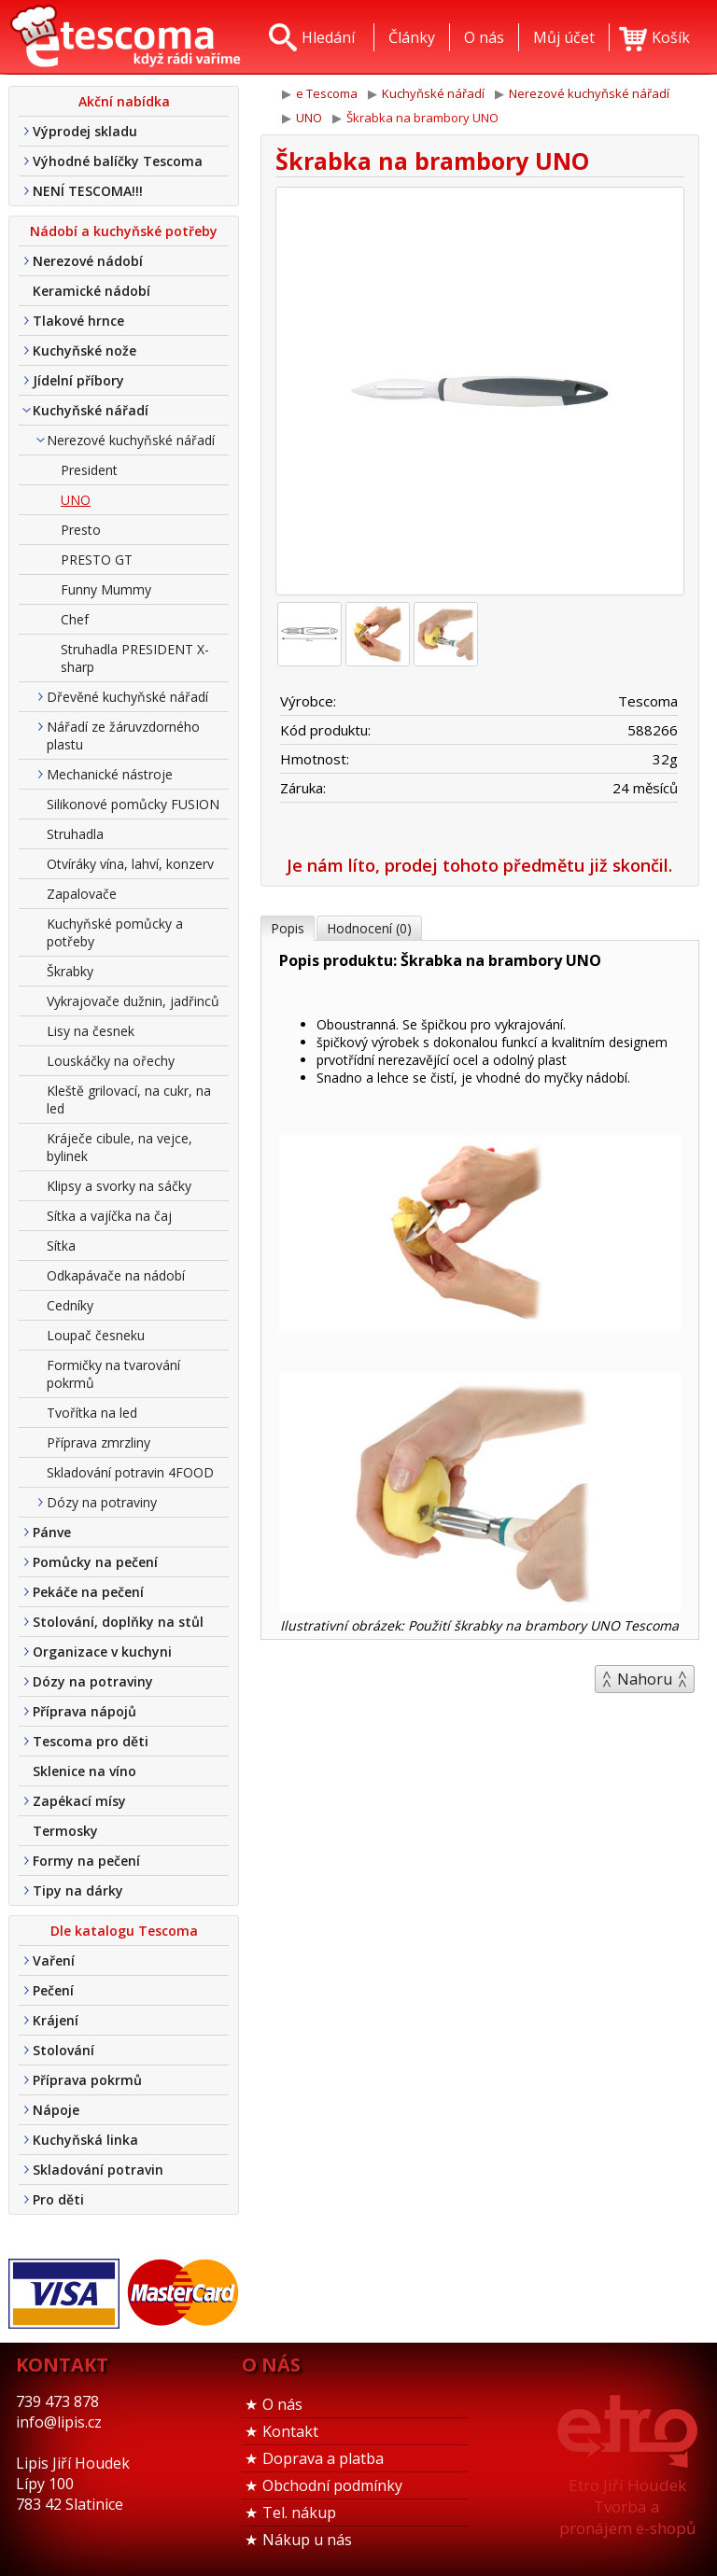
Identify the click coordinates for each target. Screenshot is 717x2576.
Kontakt (290, 2431)
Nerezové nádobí (88, 261)
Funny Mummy (106, 589)
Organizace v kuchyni (102, 1651)
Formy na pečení (86, 1860)
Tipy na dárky (78, 1890)
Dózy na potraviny (102, 1502)
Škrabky (70, 971)
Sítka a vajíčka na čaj (109, 1216)
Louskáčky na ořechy (111, 1061)
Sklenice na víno (84, 1771)
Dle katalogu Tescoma (124, 1930)
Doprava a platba (323, 2458)
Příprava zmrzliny (98, 1442)
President (89, 470)
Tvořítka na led (92, 1412)
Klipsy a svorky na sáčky (119, 1186)
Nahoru (644, 1679)
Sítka (61, 1245)
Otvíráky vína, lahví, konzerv (130, 864)
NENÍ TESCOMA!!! (88, 191)
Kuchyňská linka (85, 2140)
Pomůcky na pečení (95, 1562)
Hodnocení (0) (369, 928)
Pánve (52, 1532)
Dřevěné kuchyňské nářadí (127, 697)
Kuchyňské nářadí (90, 410)
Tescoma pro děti (90, 1741)
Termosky (65, 1831)
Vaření (54, 1960)
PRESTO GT (97, 559)
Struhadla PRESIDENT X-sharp (135, 658)
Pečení (53, 1990)
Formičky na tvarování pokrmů (113, 1374)
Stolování (63, 2050)
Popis (287, 928)
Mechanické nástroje (110, 774)
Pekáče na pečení (88, 1592)
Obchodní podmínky (332, 2485)
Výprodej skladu (85, 131)
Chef (75, 619)
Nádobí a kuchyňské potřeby (124, 231)
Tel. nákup (299, 2512)
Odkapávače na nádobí (116, 1275)
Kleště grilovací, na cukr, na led (129, 1099)
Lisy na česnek (90, 1031)
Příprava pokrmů (87, 2080)
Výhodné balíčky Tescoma (118, 161)
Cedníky (70, 1305)
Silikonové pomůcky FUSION (133, 804)
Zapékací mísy (79, 1801)
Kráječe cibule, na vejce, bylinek (119, 1147)
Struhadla (75, 834)
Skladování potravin (98, 2169)
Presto (81, 530)
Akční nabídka (124, 101)
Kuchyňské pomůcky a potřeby (115, 932)
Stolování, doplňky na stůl (118, 1622)
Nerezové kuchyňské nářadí (131, 440)
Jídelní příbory (78, 380)
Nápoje (56, 2110)
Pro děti (58, 2199)
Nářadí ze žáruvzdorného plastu (123, 735)
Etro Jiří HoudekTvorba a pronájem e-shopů (627, 2506)
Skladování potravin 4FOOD (130, 1472)
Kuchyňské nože (84, 350)
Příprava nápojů (84, 1711)
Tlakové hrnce (78, 320)
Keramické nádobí (91, 291)
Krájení (55, 2020)
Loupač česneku (96, 1335)
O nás (282, 2404)
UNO (76, 500)
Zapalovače (82, 894)
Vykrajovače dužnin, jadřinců (133, 1001)
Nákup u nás (307, 2539)
